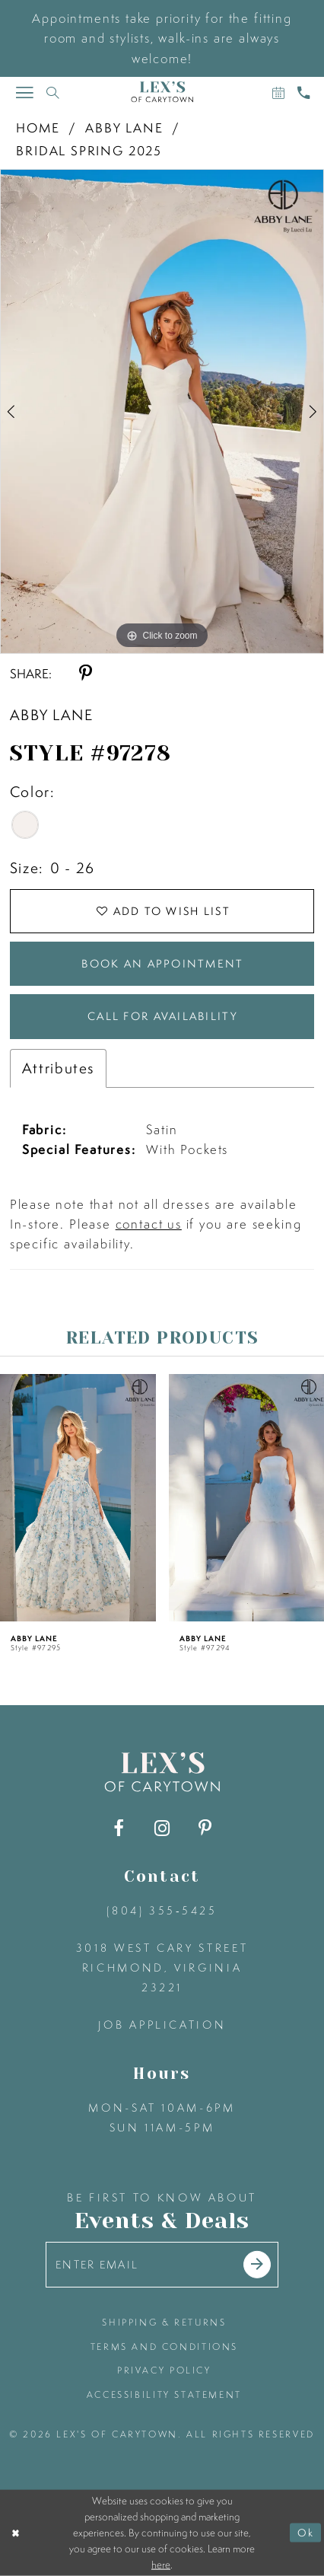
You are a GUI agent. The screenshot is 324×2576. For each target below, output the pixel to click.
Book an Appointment (162, 963)
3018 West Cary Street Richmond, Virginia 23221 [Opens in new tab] (162, 1967)
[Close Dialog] (15, 2533)
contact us (149, 1223)
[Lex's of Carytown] (162, 92)
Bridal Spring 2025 (89, 150)
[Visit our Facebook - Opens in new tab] (119, 1828)
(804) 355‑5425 (161, 1910)
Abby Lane (124, 127)
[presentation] (78, 1497)
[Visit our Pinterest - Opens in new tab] (205, 1828)
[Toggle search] (52, 91)
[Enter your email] (162, 2264)
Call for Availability (162, 1016)
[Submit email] (257, 2264)
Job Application (162, 2024)
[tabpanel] (162, 411)
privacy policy (164, 2370)
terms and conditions (164, 2346)
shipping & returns (164, 2322)
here (160, 2564)
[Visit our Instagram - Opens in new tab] (162, 1828)
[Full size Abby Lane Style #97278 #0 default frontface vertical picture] (162, 411)
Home (37, 127)
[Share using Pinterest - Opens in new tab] (86, 674)
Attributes (58, 1068)
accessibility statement (164, 2394)
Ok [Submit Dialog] (305, 2532)
